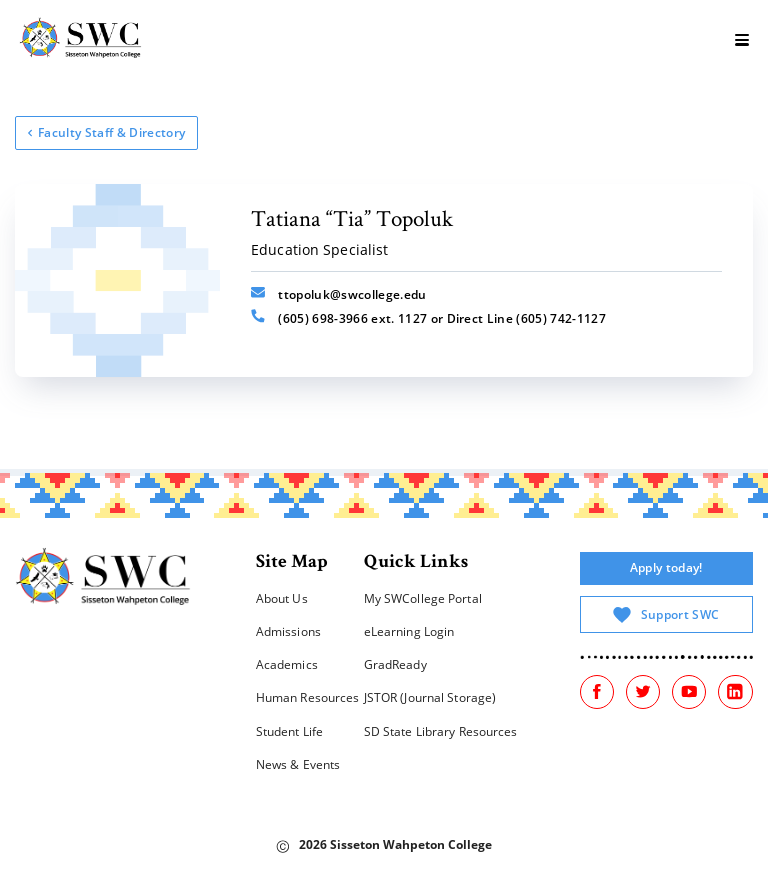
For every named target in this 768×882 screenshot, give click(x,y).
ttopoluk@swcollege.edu (338, 294)
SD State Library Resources (441, 731)
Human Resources (308, 697)
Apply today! (666, 567)
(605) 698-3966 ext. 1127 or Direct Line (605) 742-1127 (428, 318)
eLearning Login (409, 631)
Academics (287, 664)
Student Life (289, 731)
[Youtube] (689, 692)
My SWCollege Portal (423, 598)
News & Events (298, 764)
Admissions (288, 631)
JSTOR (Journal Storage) (430, 697)
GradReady (395, 664)
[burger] (742, 40)
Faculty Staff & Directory (106, 132)
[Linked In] (735, 692)
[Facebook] (597, 692)
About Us (282, 598)
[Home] (104, 579)
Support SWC (666, 615)
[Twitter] (643, 692)
